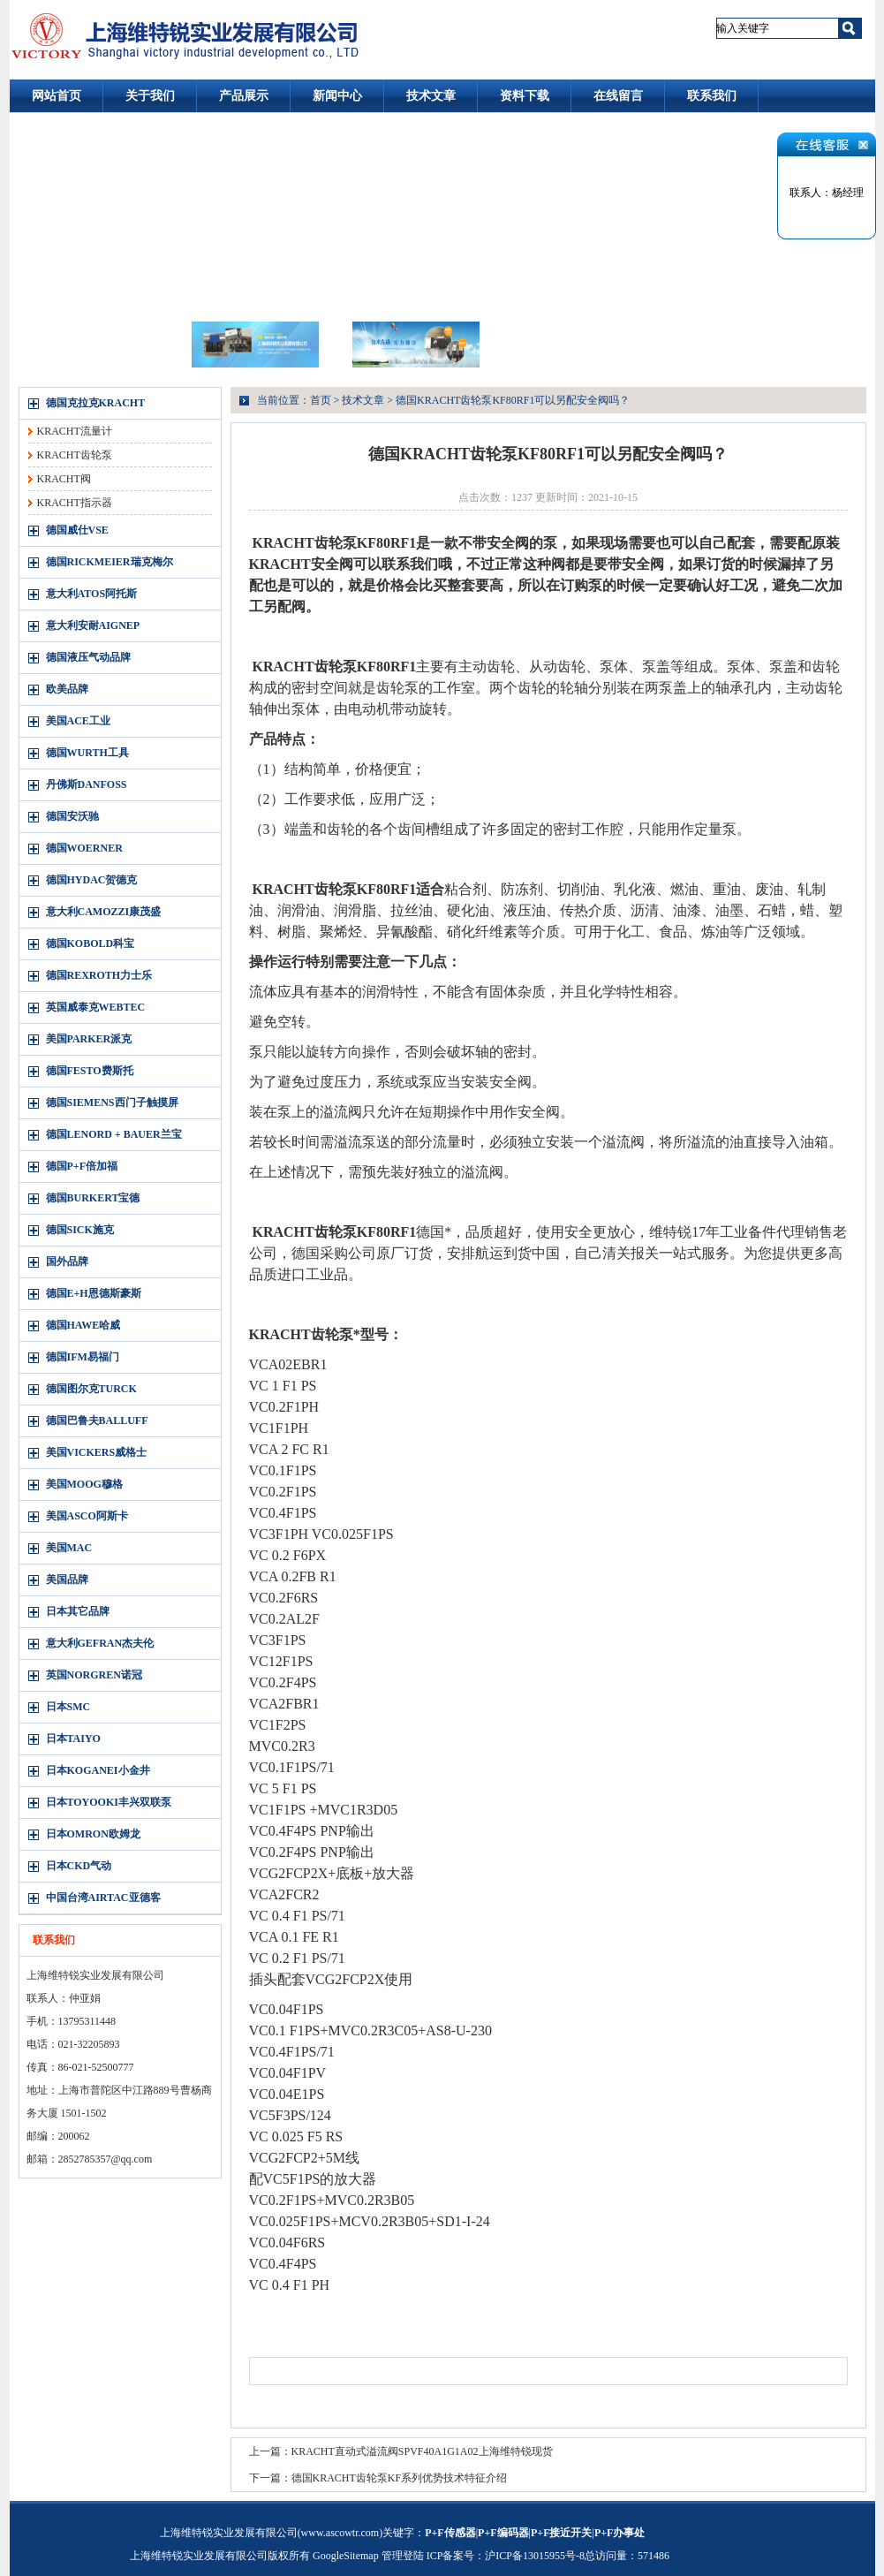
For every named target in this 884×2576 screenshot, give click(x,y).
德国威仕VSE (77, 530)
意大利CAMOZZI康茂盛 (104, 911)
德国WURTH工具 (87, 752)
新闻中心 (337, 95)
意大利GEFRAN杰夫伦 (100, 1643)
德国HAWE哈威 (83, 1325)
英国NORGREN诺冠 (94, 1675)
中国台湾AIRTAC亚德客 (103, 1897)
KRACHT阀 (64, 479)
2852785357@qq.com (105, 2159)
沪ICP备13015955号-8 (535, 2555)
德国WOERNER (84, 848)
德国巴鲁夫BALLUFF (97, 1420)
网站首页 (56, 95)
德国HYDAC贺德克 (92, 880)
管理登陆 (403, 2555)
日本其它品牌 (78, 1611)
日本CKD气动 (79, 1866)
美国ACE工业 (78, 721)
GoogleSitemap (346, 2555)
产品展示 (243, 95)
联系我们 (712, 95)
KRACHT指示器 (74, 502)
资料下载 (524, 95)
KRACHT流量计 (74, 431)
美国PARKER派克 (89, 1039)
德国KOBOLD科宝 (90, 943)
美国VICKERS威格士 (96, 1452)
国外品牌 (67, 1261)
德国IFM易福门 (82, 1357)
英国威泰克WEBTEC (96, 1007)
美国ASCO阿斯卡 (87, 1516)
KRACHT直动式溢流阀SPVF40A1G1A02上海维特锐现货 (422, 2451)
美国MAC (69, 1548)
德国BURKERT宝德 (93, 1198)
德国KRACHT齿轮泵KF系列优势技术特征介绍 (399, 2478)
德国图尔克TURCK (91, 1389)
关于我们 (150, 95)
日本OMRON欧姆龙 (93, 1834)
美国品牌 (67, 1579)
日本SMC (68, 1707)
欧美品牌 (67, 689)
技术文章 (431, 95)
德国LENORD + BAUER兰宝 (114, 1134)
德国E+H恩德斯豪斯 (93, 1293)
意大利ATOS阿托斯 (92, 593)
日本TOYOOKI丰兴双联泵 (108, 1802)
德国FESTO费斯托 (89, 1070)
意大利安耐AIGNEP (93, 625)
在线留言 (618, 95)
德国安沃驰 (72, 816)
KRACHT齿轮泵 (74, 455)
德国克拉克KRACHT (96, 403)
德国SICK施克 (80, 1230)
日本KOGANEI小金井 (98, 1770)
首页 (320, 400)
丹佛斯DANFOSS (86, 784)
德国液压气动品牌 (88, 657)
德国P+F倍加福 (82, 1166)
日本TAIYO (73, 1738)
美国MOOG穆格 (84, 1484)
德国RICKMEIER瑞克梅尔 (109, 562)
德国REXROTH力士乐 (99, 975)
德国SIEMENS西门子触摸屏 (112, 1102)
